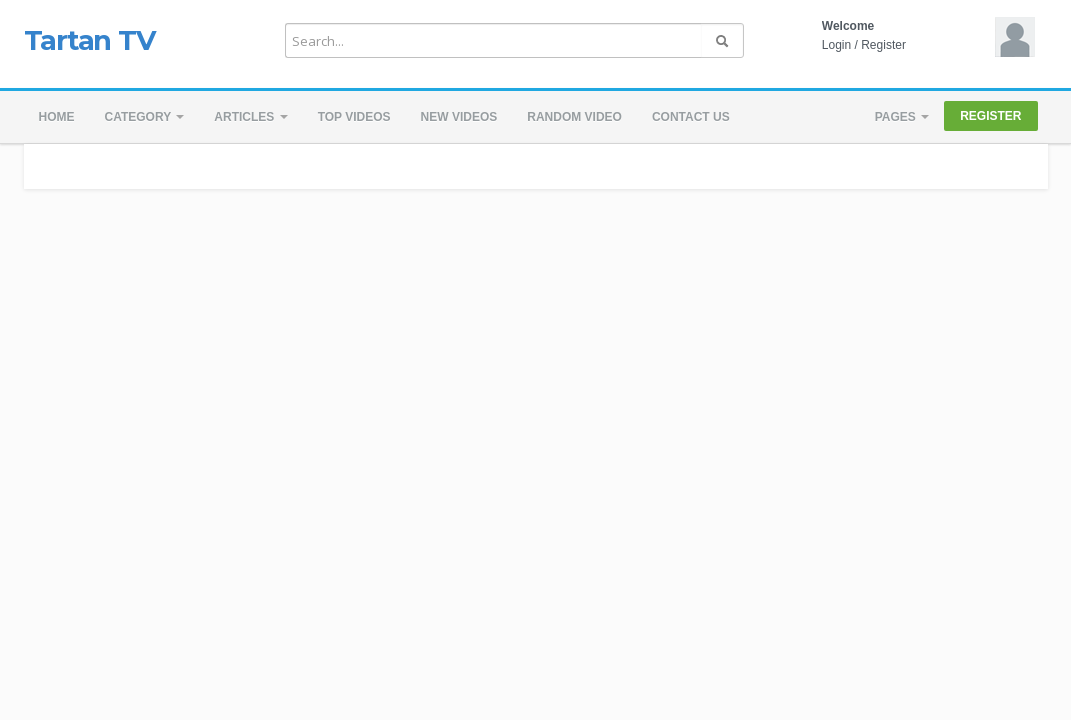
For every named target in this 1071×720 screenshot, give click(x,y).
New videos (459, 117)
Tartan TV (89, 40)
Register (883, 45)
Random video (574, 117)
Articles (250, 117)
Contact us (691, 117)
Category (145, 117)
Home (57, 117)
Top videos (354, 117)
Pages (902, 117)
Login (836, 45)
